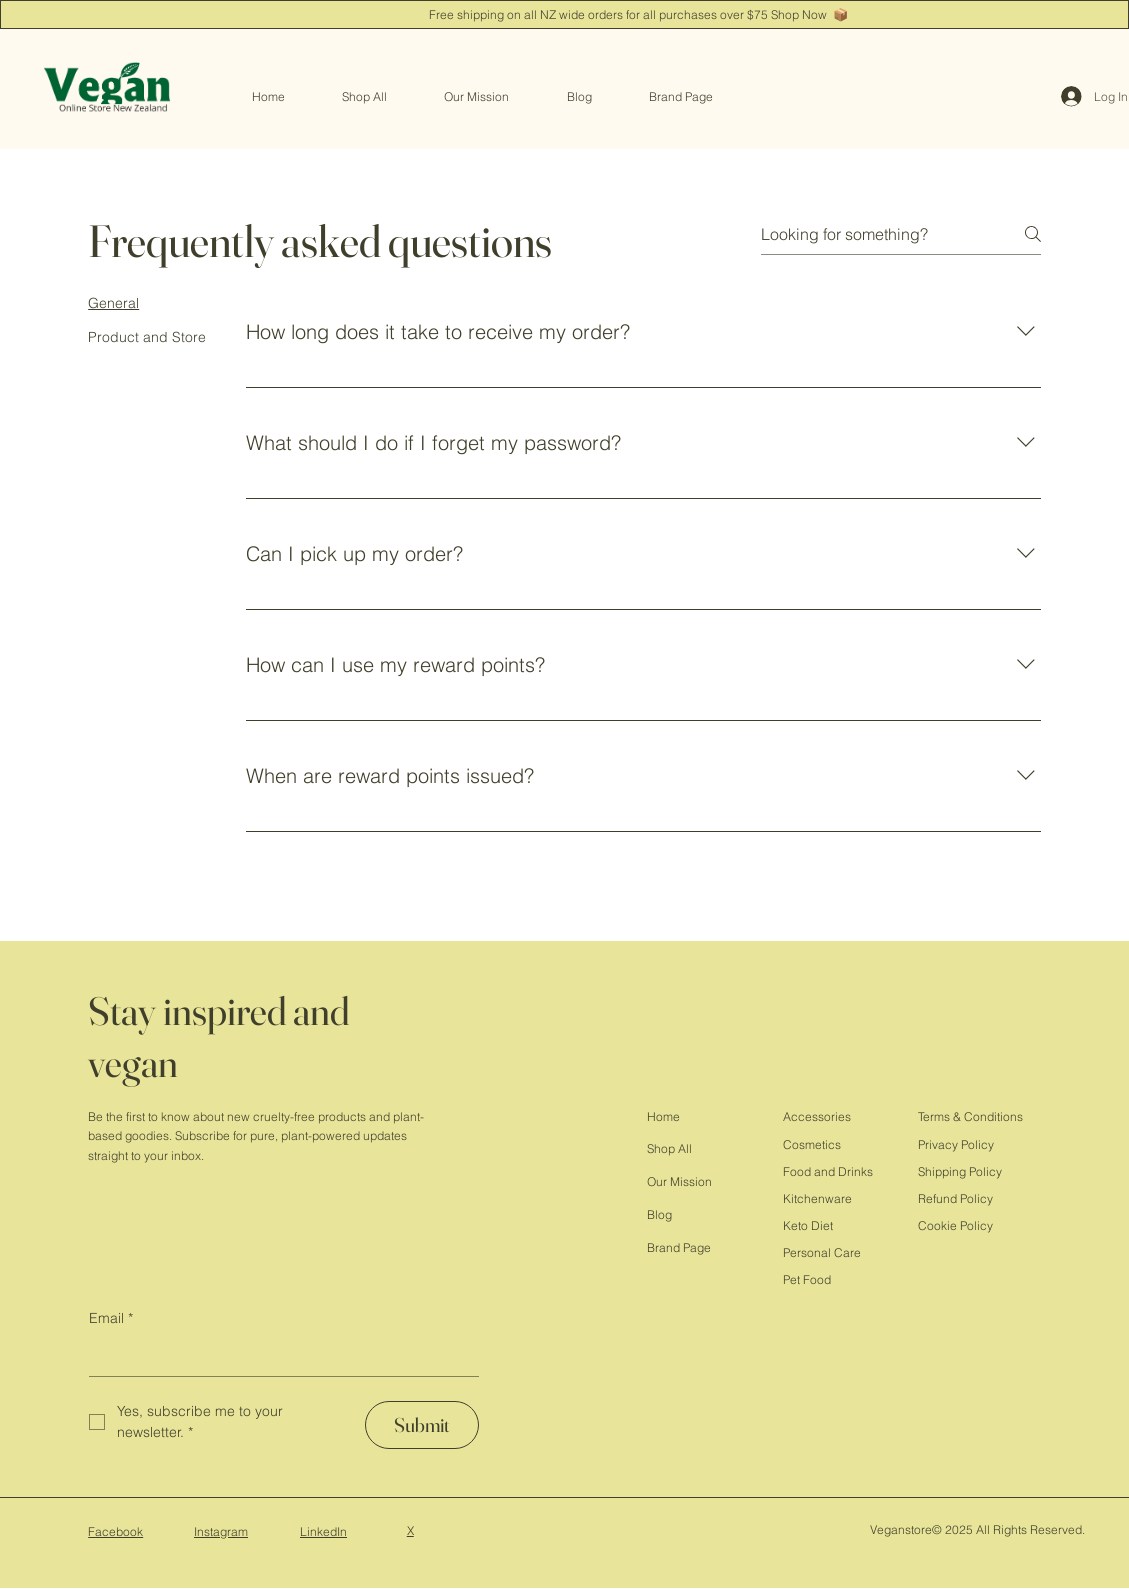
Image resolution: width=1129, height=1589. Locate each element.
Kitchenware (817, 1198)
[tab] (147, 303)
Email (111, 1318)
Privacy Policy (956, 1144)
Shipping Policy (960, 1171)
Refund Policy (955, 1198)
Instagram (221, 1531)
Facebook (115, 1531)
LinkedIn (323, 1531)
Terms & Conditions (970, 1116)
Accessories (817, 1116)
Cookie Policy (955, 1225)
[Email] (278, 1357)
